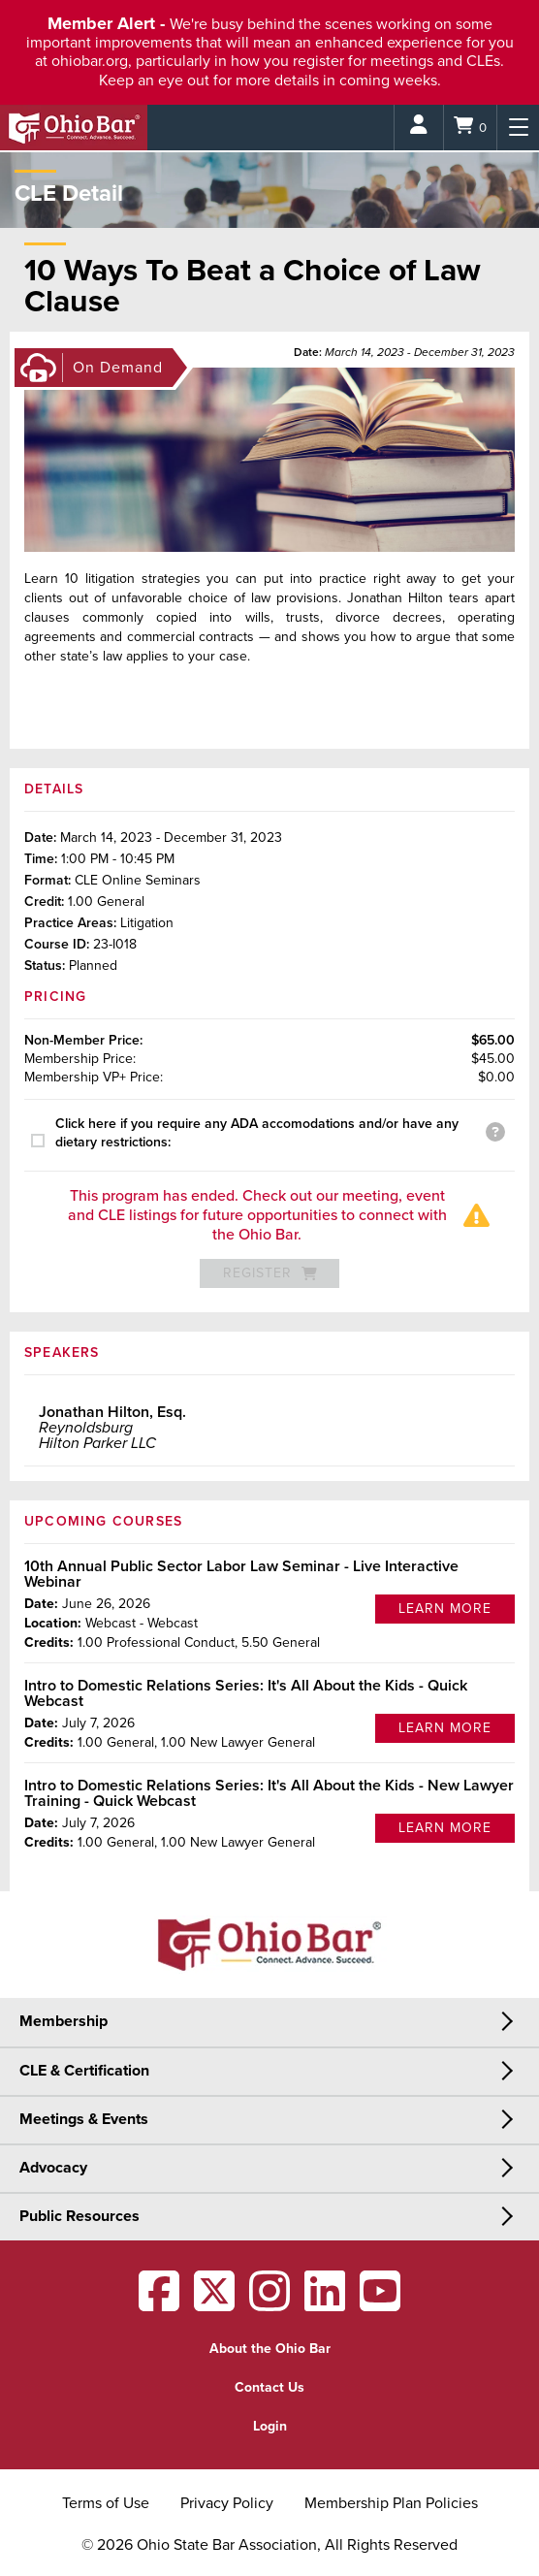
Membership (63, 2021)
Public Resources (79, 2216)
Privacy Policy (226, 2503)
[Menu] (518, 127)
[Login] (419, 127)
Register (270, 1273)
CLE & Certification (84, 2070)
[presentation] (43, 1140)
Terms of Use (105, 2503)
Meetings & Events (83, 2119)
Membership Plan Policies (391, 2503)
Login (270, 2426)
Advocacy (53, 2167)
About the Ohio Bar (270, 2348)
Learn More (444, 1608)
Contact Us (269, 2387)
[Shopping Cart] (470, 127)
